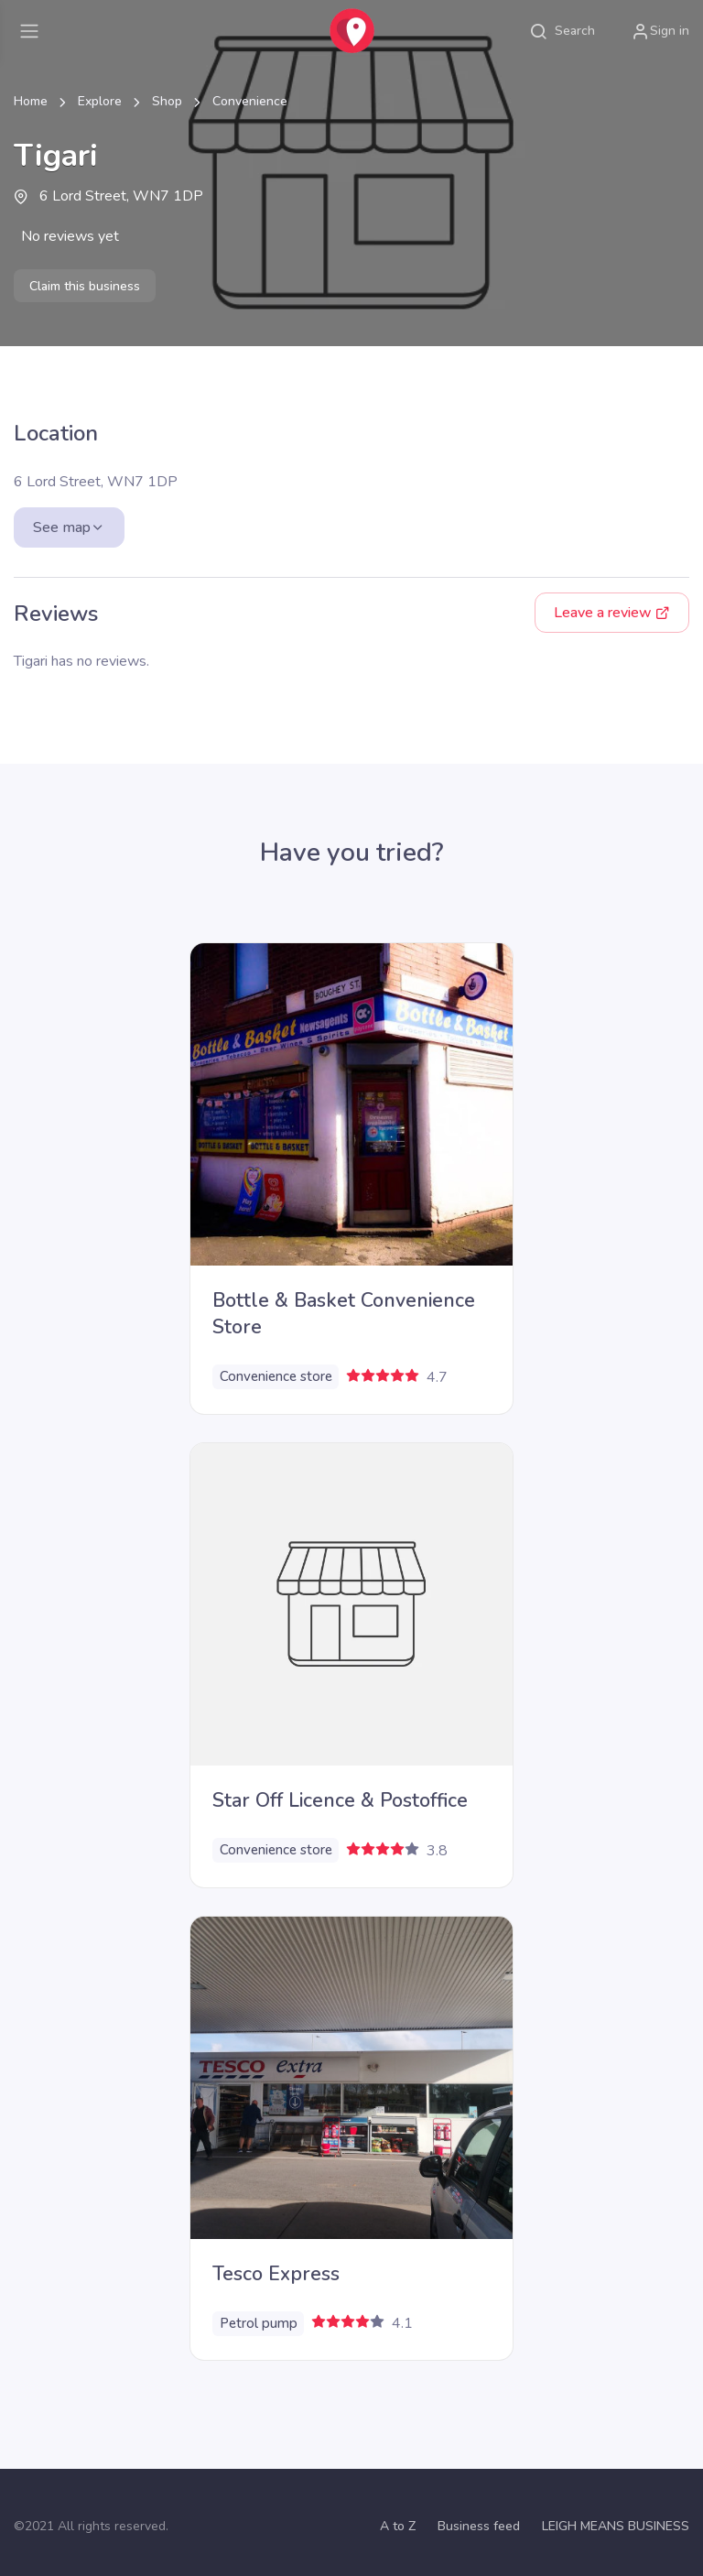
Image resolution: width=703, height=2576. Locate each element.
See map (69, 527)
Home (31, 101)
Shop (167, 101)
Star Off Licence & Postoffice (340, 1800)
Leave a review (612, 613)
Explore (100, 101)
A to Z (398, 2526)
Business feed (479, 2526)
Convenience (249, 101)
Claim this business (84, 286)
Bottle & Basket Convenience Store (343, 1314)
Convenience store (276, 1376)
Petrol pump (258, 2323)
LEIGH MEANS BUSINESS (615, 2526)
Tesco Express (276, 2274)
